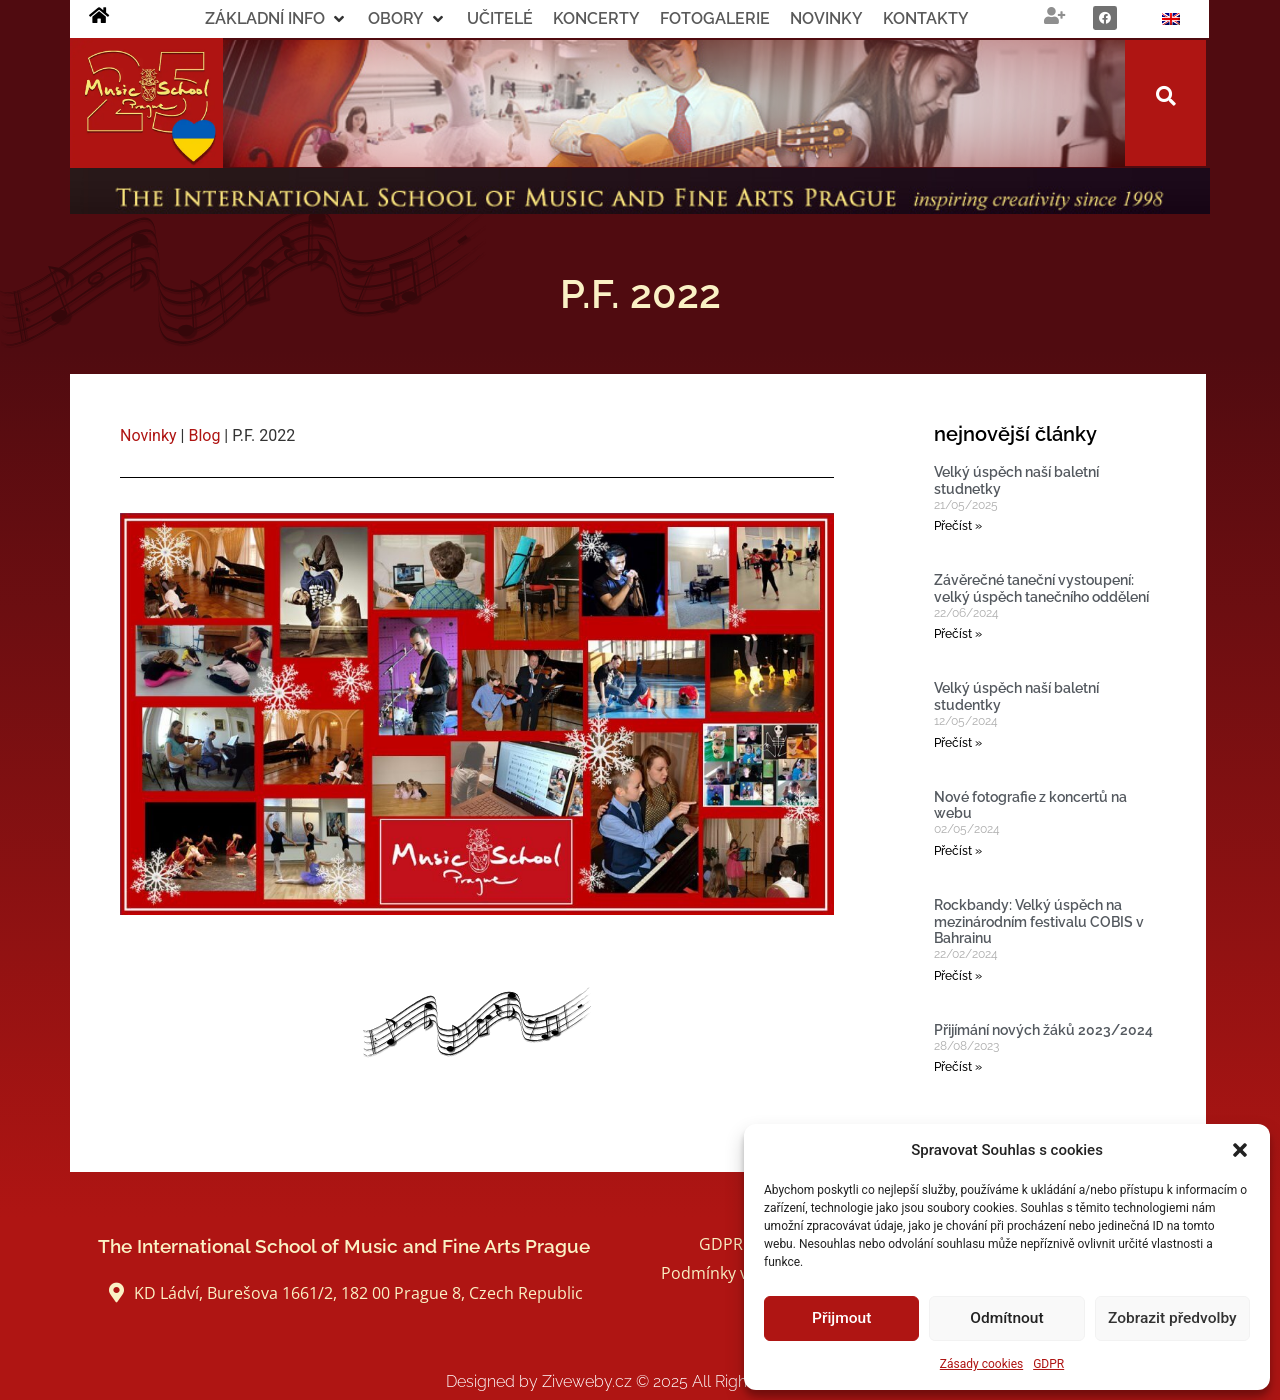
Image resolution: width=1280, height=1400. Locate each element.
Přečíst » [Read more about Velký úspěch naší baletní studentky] (958, 743)
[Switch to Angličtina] (1171, 19)
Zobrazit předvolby (1172, 1319)
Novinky (148, 435)
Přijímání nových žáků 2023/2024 (1043, 1030)
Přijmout (841, 1319)
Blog (204, 435)
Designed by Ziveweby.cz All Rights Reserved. (640, 1381)
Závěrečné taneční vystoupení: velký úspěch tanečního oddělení (1041, 588)
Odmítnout (1007, 1319)
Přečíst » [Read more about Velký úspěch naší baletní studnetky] (958, 526)
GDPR (1048, 1364)
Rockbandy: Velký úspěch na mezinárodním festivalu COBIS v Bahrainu (1039, 922)
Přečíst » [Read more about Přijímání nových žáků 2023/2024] (958, 1067)
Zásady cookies (981, 1364)
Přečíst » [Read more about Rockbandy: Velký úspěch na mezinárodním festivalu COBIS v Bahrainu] (958, 976)
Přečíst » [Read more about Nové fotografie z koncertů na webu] (958, 851)
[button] (1240, 1150)
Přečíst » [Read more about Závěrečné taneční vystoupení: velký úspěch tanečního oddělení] (958, 634)
